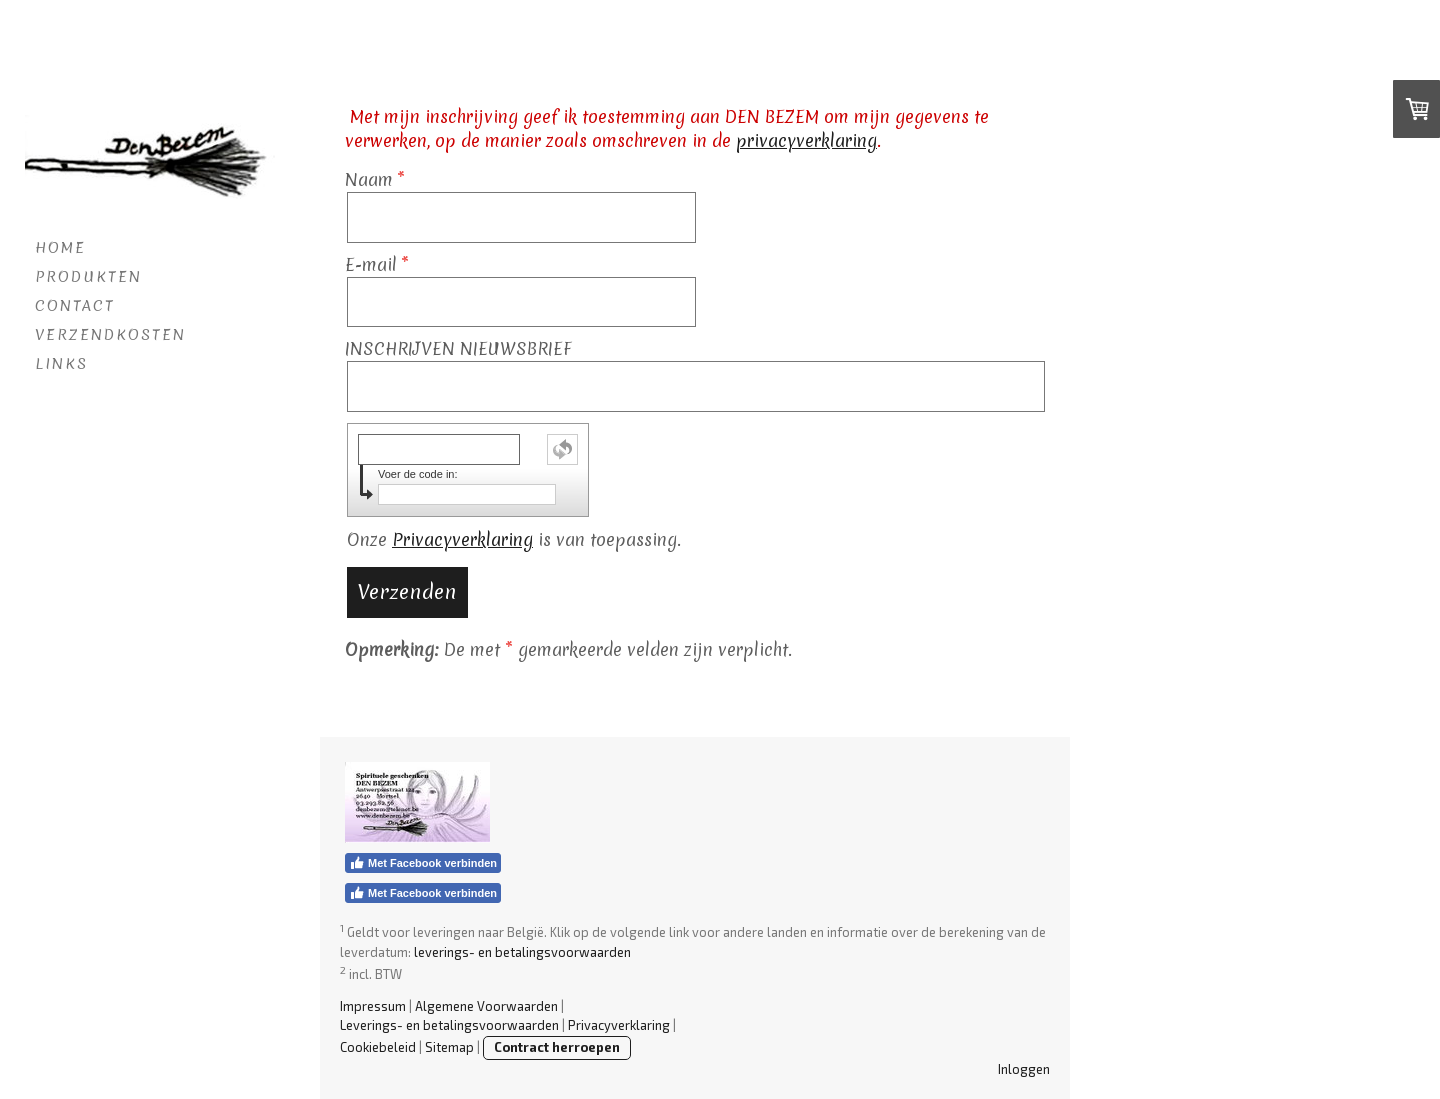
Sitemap (449, 1047)
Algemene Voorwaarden (486, 1006)
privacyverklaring (806, 140)
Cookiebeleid (378, 1047)
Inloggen (1024, 1069)
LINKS (61, 364)
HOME (60, 248)
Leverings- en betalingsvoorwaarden (449, 1025)
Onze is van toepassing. (514, 539)
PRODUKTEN (88, 277)
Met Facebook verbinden (423, 863)
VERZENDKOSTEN (110, 335)
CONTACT (75, 306)
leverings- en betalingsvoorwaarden (522, 952)
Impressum (373, 1006)
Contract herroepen (557, 1047)
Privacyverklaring (462, 539)
